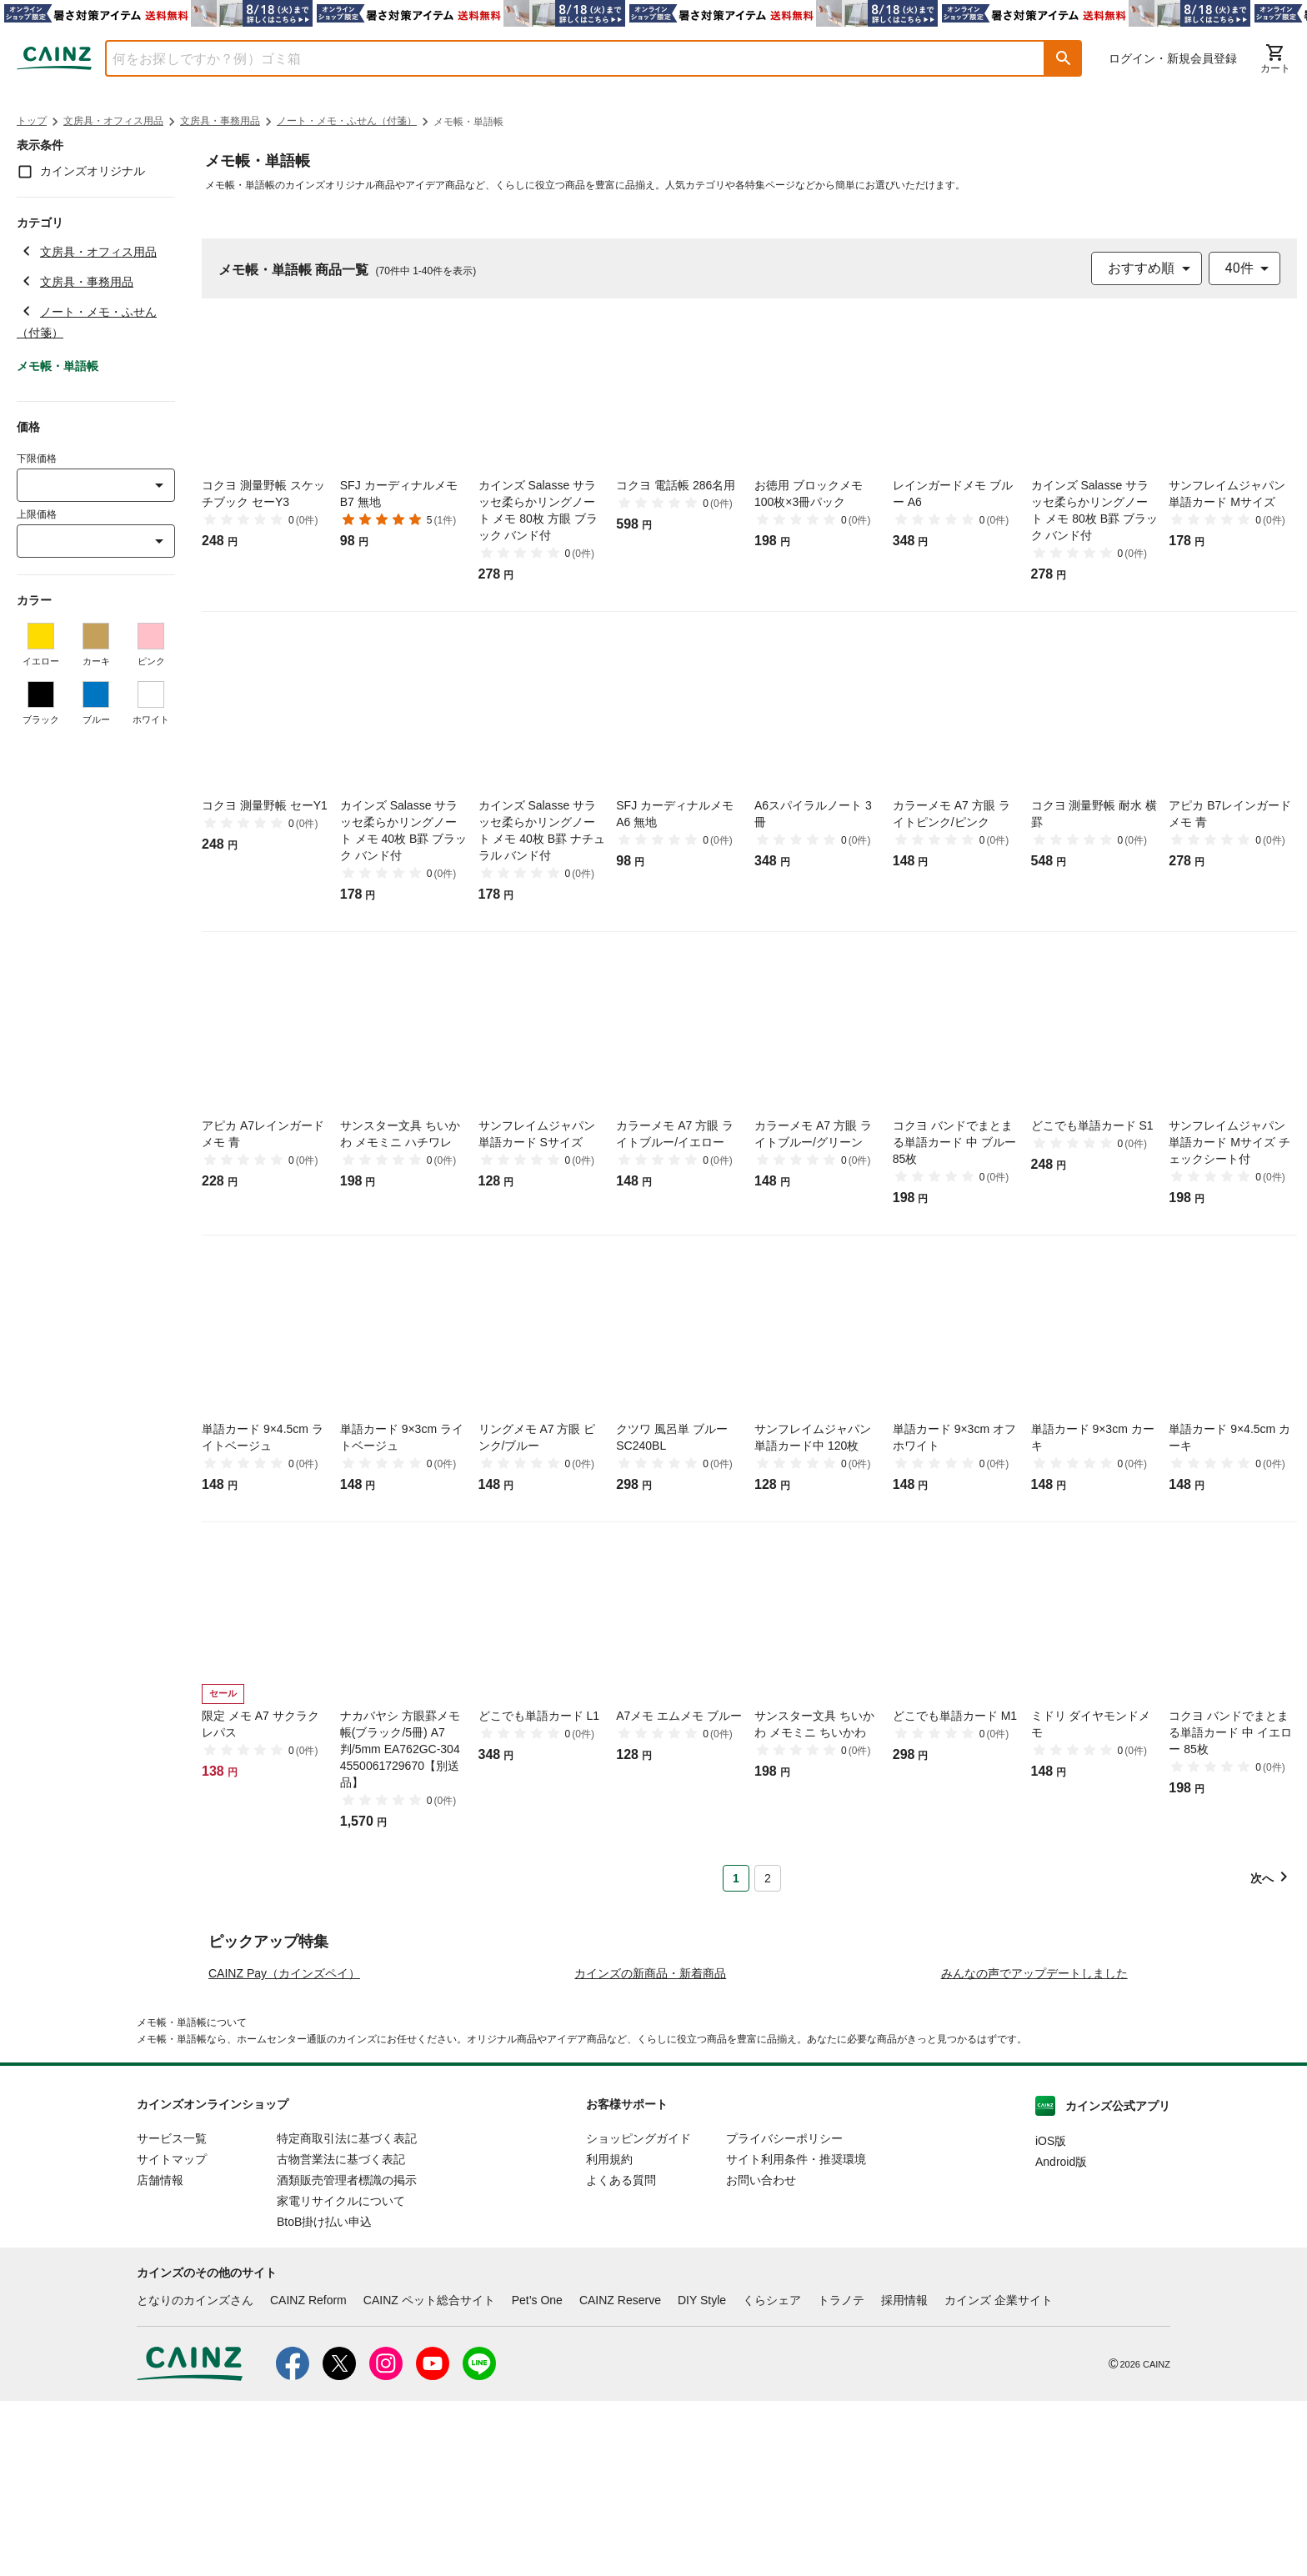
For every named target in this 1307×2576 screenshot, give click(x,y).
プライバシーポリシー (784, 2313)
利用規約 (609, 2334)
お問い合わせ (761, 2355)
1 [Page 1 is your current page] (736, 1878)
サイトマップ (172, 2334)
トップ (32, 121)
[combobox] (563, 58)
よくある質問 (621, 2355)
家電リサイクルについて (341, 2376)
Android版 (1061, 2336)
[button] (1063, 58)
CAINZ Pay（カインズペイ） (284, 2148)
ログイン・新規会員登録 (1173, 58)
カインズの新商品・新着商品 (650, 2148)
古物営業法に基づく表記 (341, 2334)
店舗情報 (160, 2355)
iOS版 (1050, 2316)
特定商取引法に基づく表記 (347, 2313)
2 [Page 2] (767, 1878)
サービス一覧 (172, 2313)
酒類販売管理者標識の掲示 (347, 2355)
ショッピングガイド (638, 2313)
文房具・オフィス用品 (113, 121)
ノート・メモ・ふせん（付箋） (347, 121)
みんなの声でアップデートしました (1034, 2148)
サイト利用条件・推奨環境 (796, 2334)
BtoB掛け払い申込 (324, 2396)
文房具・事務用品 (220, 121)
